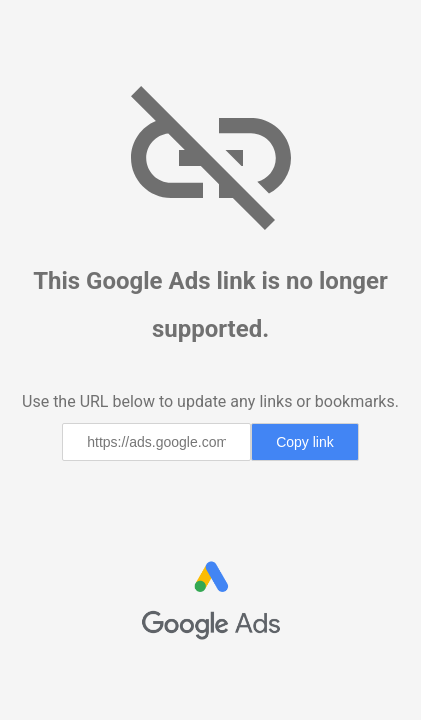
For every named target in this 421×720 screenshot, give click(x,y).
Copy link (305, 442)
